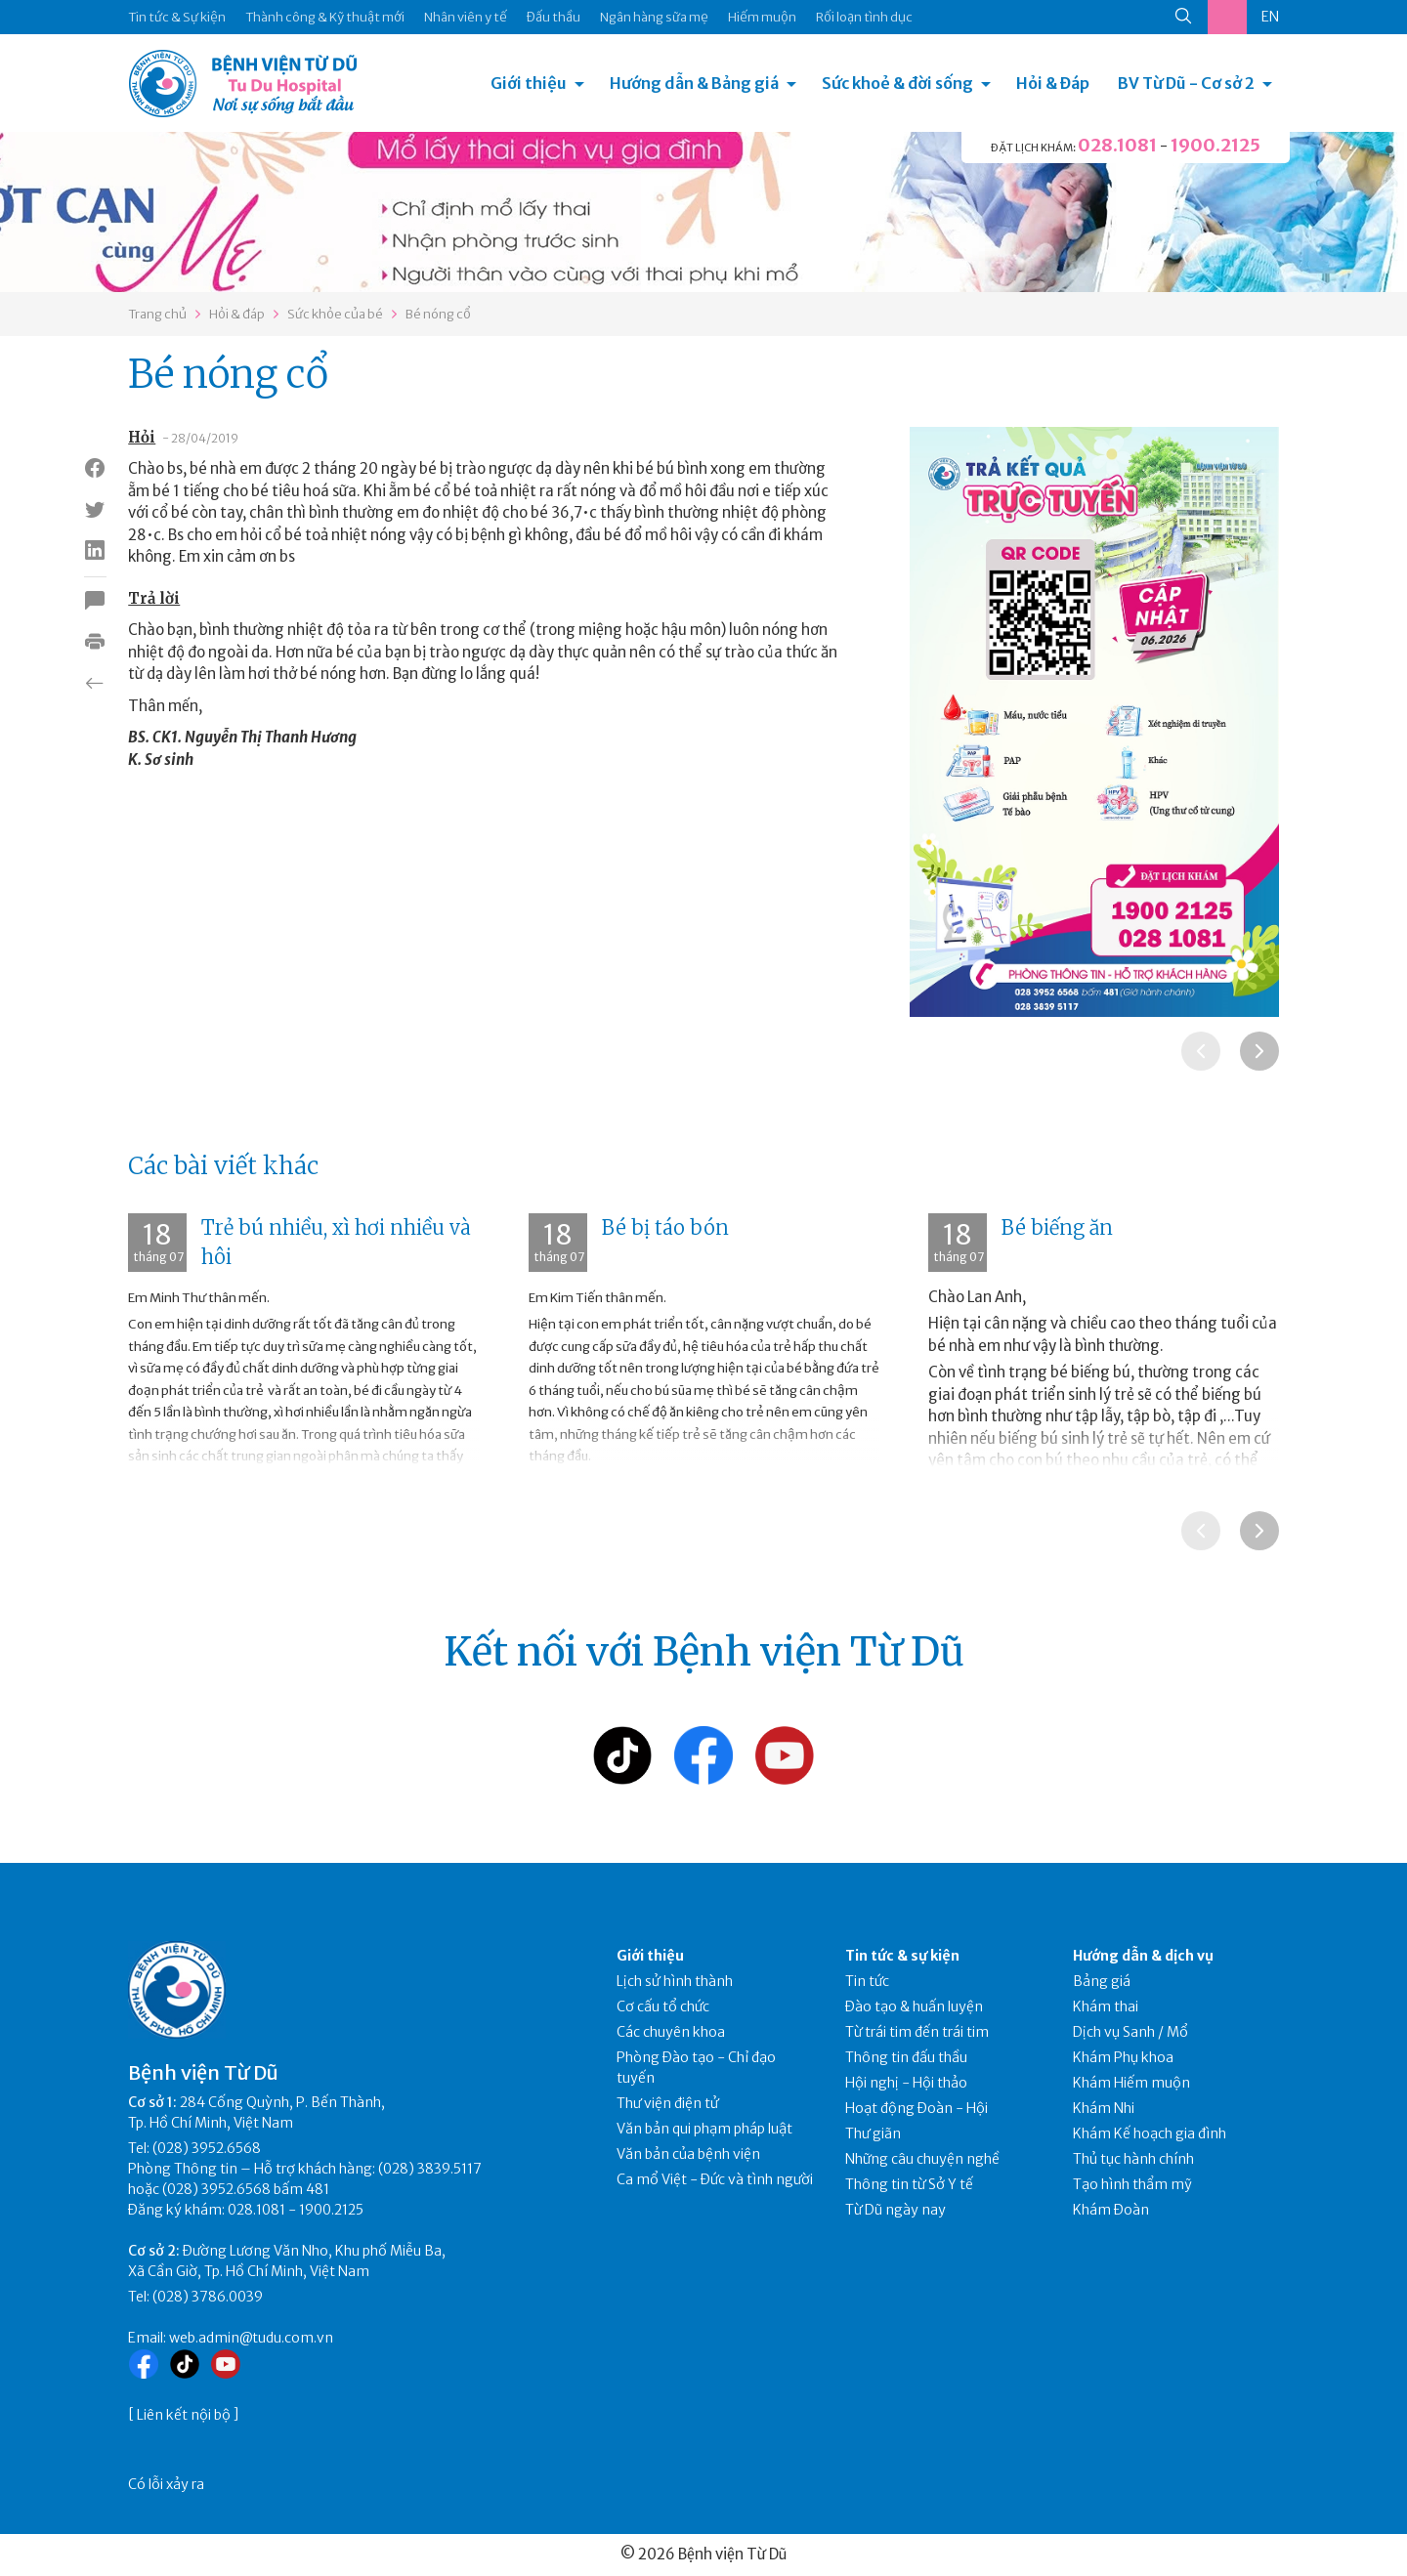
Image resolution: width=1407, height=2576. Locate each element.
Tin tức (867, 1981)
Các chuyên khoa (671, 2032)
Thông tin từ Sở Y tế (909, 2184)
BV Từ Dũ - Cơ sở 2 (1186, 83)
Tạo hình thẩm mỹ (1132, 2184)
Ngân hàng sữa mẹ (654, 17)
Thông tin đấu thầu (906, 2057)
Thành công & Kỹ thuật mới (325, 17)
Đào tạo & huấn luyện (914, 2006)
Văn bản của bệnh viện (688, 2154)
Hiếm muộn (762, 17)
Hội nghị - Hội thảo (906, 2082)
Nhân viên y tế (465, 17)
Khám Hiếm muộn (1131, 2082)
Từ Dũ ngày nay (895, 2209)
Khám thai (1105, 2006)
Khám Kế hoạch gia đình (1149, 2133)
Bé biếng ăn (1057, 1227)
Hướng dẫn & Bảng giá (694, 83)
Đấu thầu (553, 17)
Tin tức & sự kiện (902, 1955)
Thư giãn (873, 2133)
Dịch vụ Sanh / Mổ (1130, 2032)
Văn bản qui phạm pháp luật (704, 2128)
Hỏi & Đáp (1052, 83)
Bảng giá (1101, 1981)
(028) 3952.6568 (206, 2148)
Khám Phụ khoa (1123, 2057)
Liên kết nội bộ (184, 2415)
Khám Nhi (1103, 2108)
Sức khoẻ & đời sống (897, 83)
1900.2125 (1215, 145)
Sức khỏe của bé (335, 314)
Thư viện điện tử (668, 2103)
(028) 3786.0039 (207, 2296)
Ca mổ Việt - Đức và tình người (715, 2179)
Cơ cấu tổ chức (663, 2006)
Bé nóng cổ (438, 314)
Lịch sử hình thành (675, 1981)
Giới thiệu (528, 83)
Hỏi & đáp (237, 314)
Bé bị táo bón (665, 1227)
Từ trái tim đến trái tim (917, 2032)
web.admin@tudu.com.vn (251, 2337)
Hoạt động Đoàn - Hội (916, 2108)
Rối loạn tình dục (864, 17)
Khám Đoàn (1111, 2209)
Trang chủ (157, 314)
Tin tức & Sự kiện (177, 17)
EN (1270, 16)
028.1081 (1117, 145)
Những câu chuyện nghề (922, 2159)
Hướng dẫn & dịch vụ (1143, 1955)
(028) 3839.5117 (430, 2168)
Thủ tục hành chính (1133, 2159)
